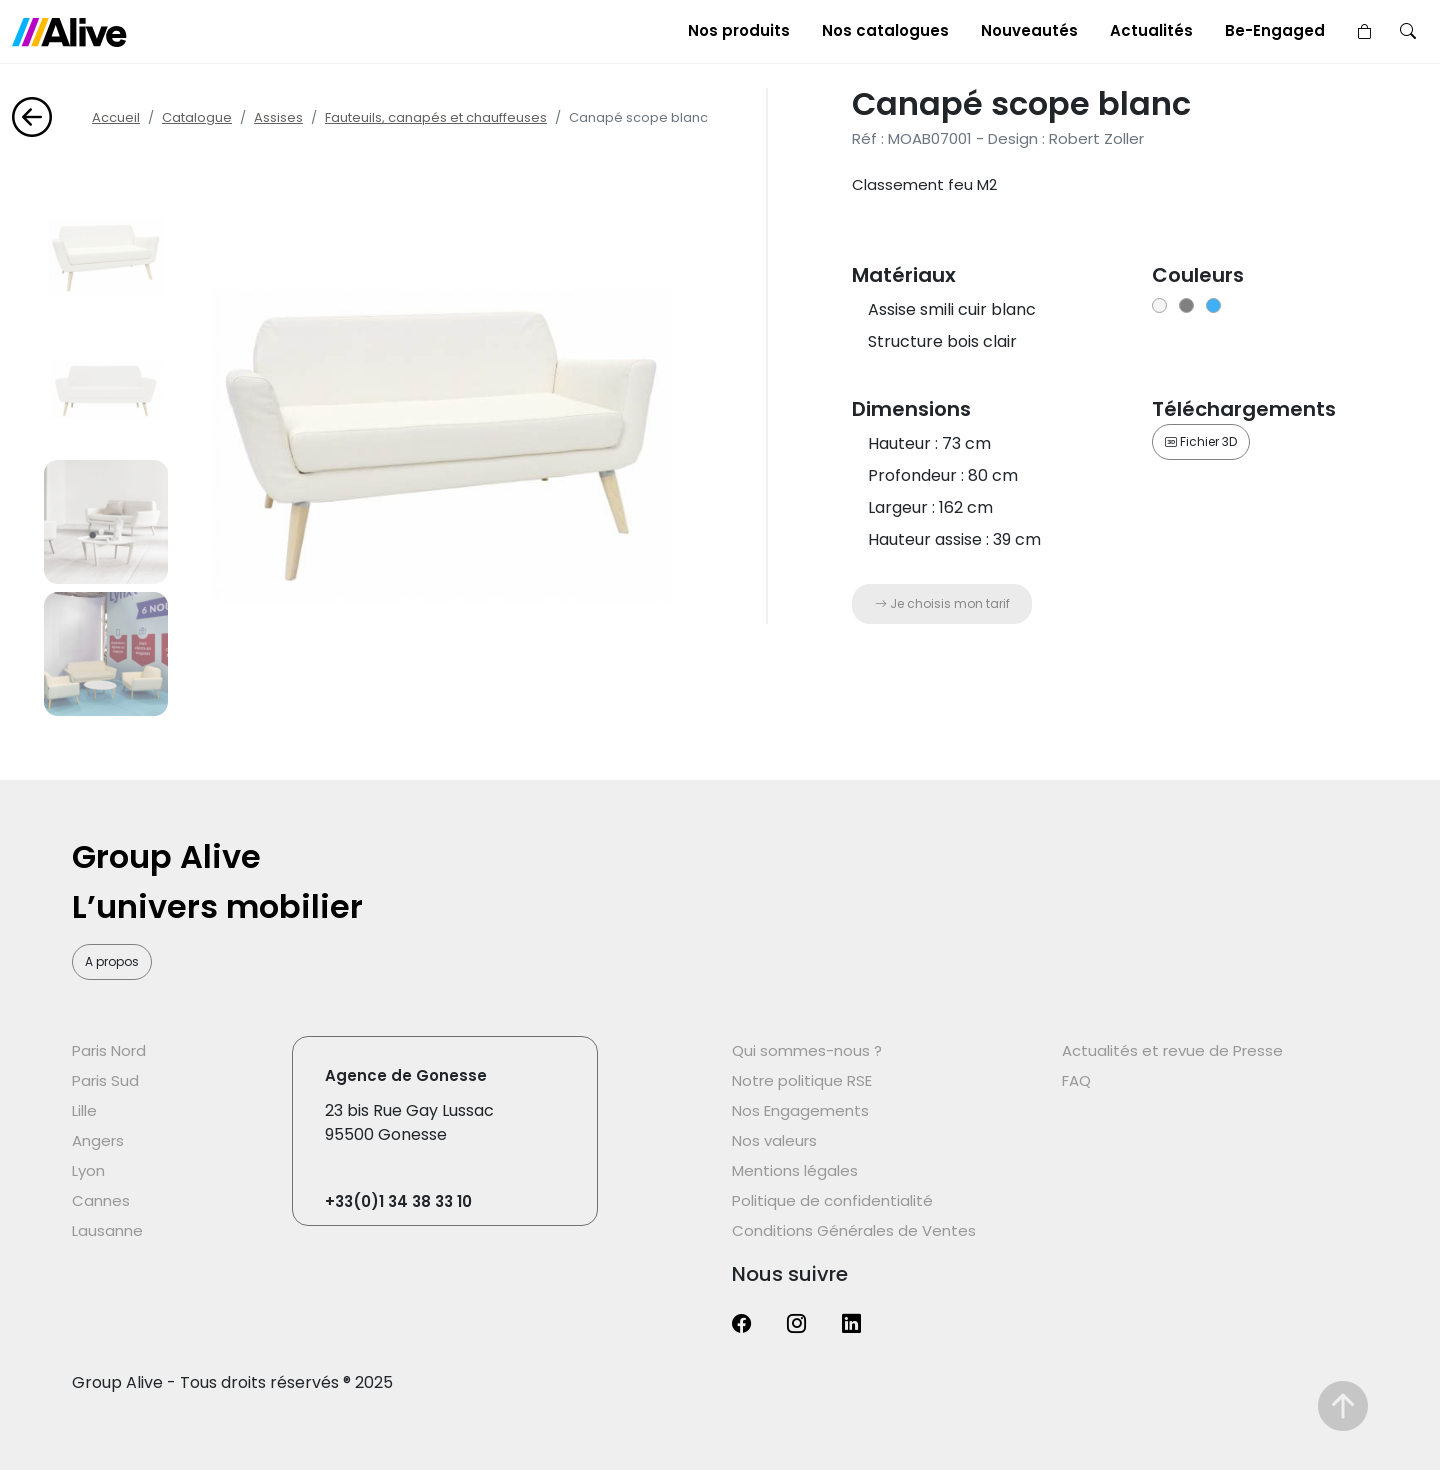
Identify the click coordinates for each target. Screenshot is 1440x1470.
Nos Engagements (800, 1110)
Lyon (88, 1170)
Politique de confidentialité (832, 1200)
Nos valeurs (774, 1140)
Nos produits (739, 30)
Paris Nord (109, 1050)
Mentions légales (795, 1170)
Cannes (101, 1200)
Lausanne (107, 1230)
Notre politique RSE (802, 1080)
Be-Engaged (1275, 30)
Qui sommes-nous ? (807, 1050)
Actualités (1151, 30)
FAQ (1076, 1080)
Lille (84, 1110)
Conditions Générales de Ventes (854, 1230)
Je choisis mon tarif (942, 603)
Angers (98, 1140)
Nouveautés (1029, 30)
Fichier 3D (1201, 441)
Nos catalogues (885, 30)
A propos (112, 961)
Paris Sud (105, 1080)
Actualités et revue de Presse (1172, 1050)
